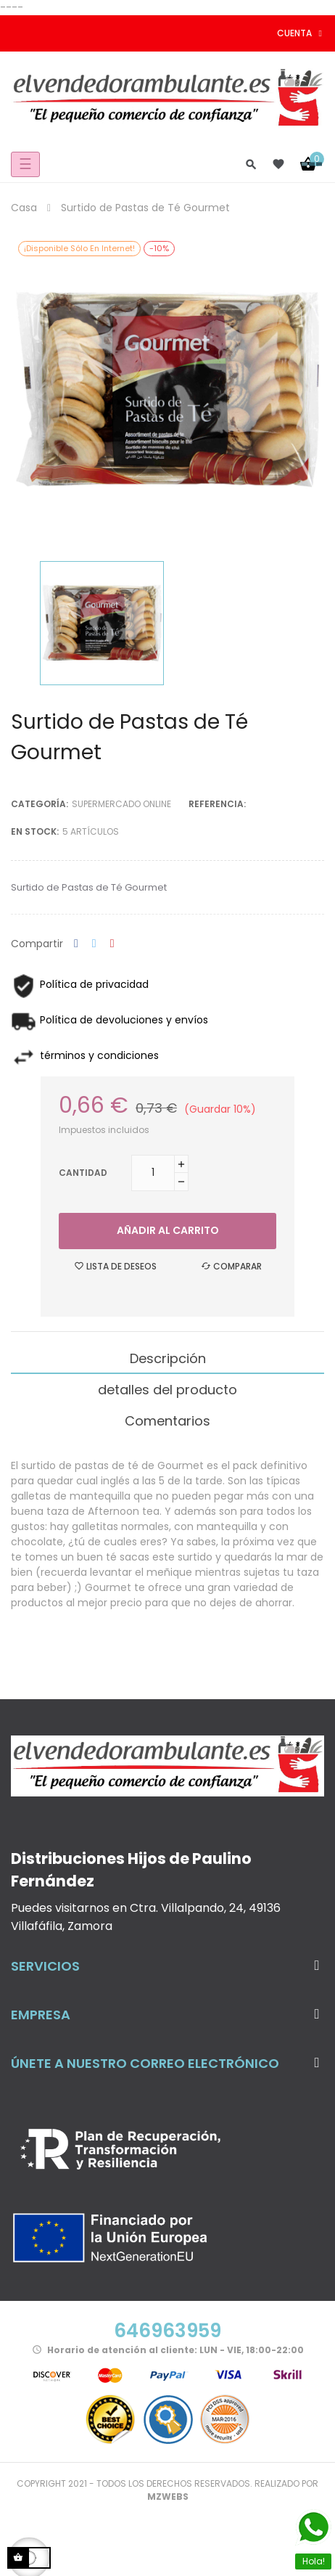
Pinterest (112, 944)
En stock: (35, 831)
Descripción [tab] (168, 1358)
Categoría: (39, 804)
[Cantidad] (153, 1173)
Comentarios (167, 1421)
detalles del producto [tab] (167, 1390)
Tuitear (94, 944)
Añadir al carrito (168, 1230)
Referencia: (217, 804)
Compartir (76, 944)
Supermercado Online (121, 804)
